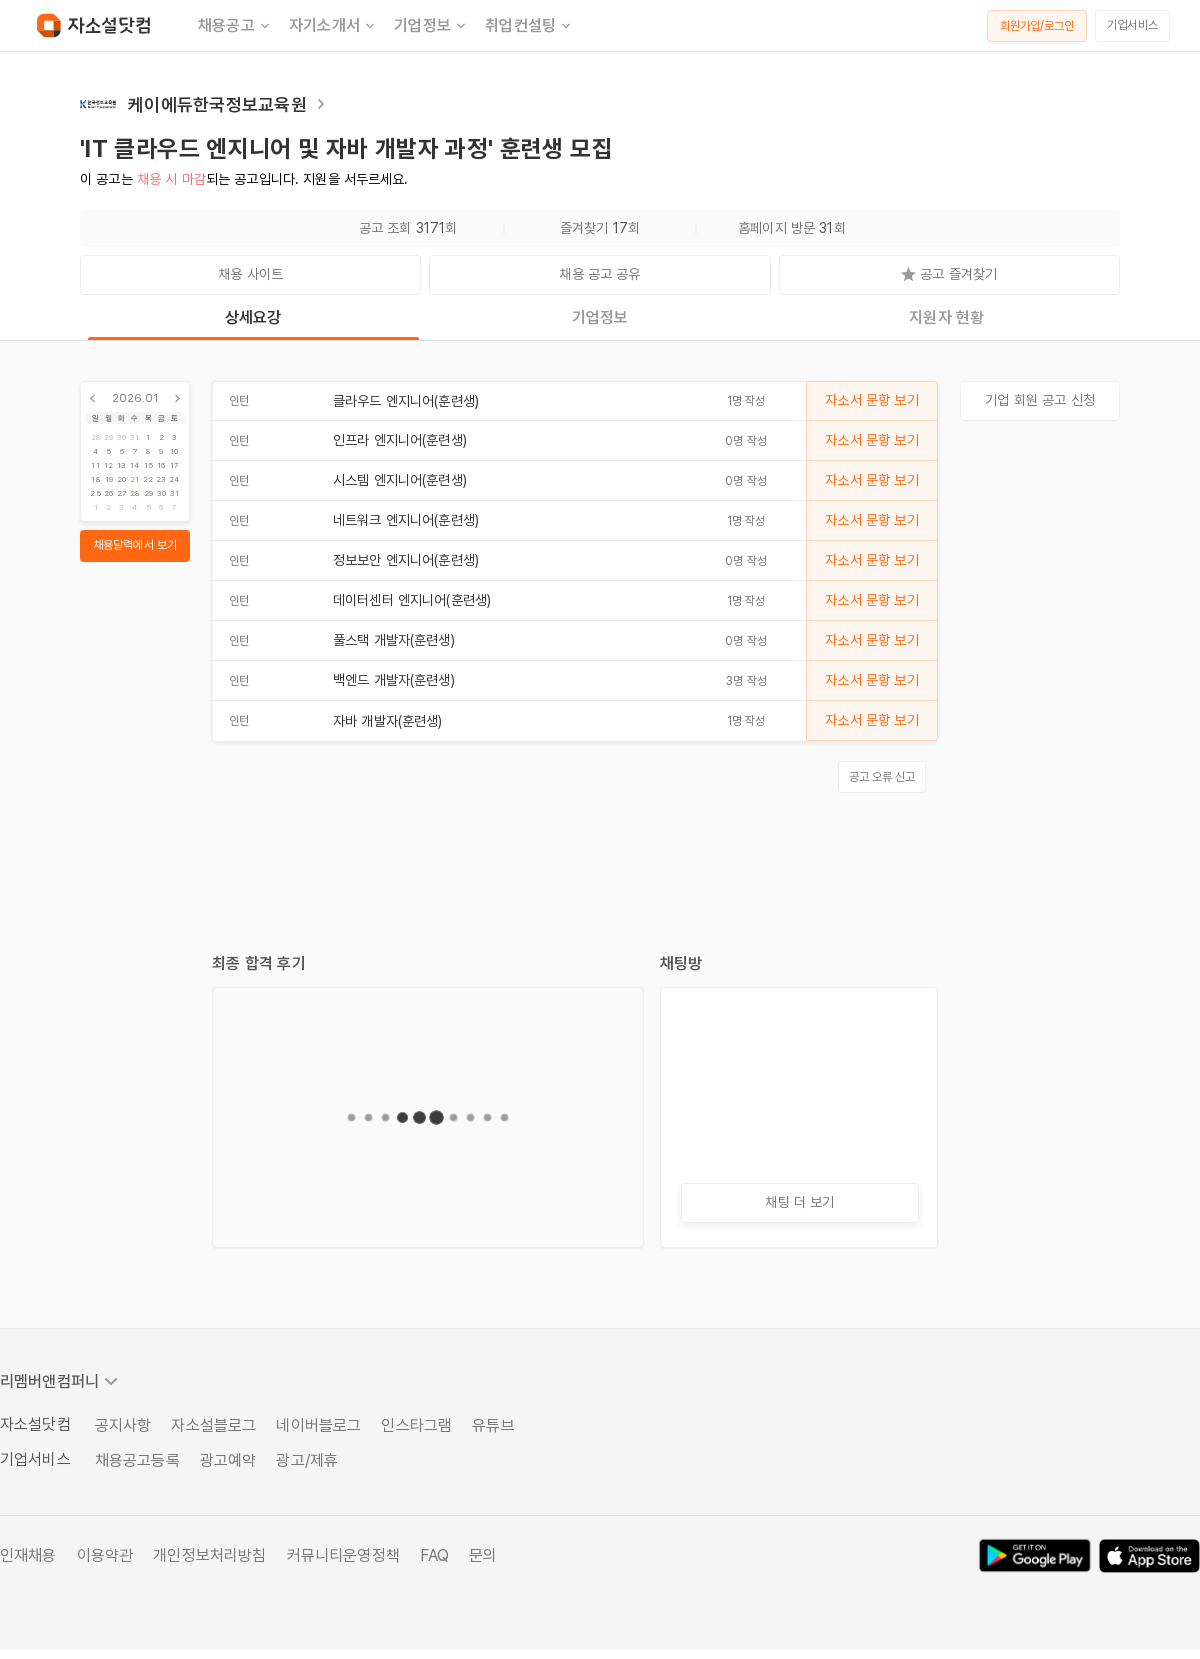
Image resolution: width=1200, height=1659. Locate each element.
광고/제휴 (307, 1460)
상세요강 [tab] (253, 317)
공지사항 (123, 1425)
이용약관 (105, 1555)
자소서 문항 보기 (871, 400)
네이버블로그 (318, 1425)
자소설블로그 (213, 1425)
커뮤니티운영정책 (343, 1555)
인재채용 (28, 1555)
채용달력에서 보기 (135, 545)
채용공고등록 (137, 1460)
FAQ (434, 1555)
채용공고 (235, 26)
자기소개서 (333, 26)
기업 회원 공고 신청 (1040, 400)
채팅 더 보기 (799, 1202)
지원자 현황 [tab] (946, 317)
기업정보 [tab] (600, 317)
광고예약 (228, 1460)
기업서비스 (1132, 25)
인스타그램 (416, 1425)
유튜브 (493, 1425)
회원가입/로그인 (1037, 26)
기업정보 (431, 26)
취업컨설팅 (529, 26)
